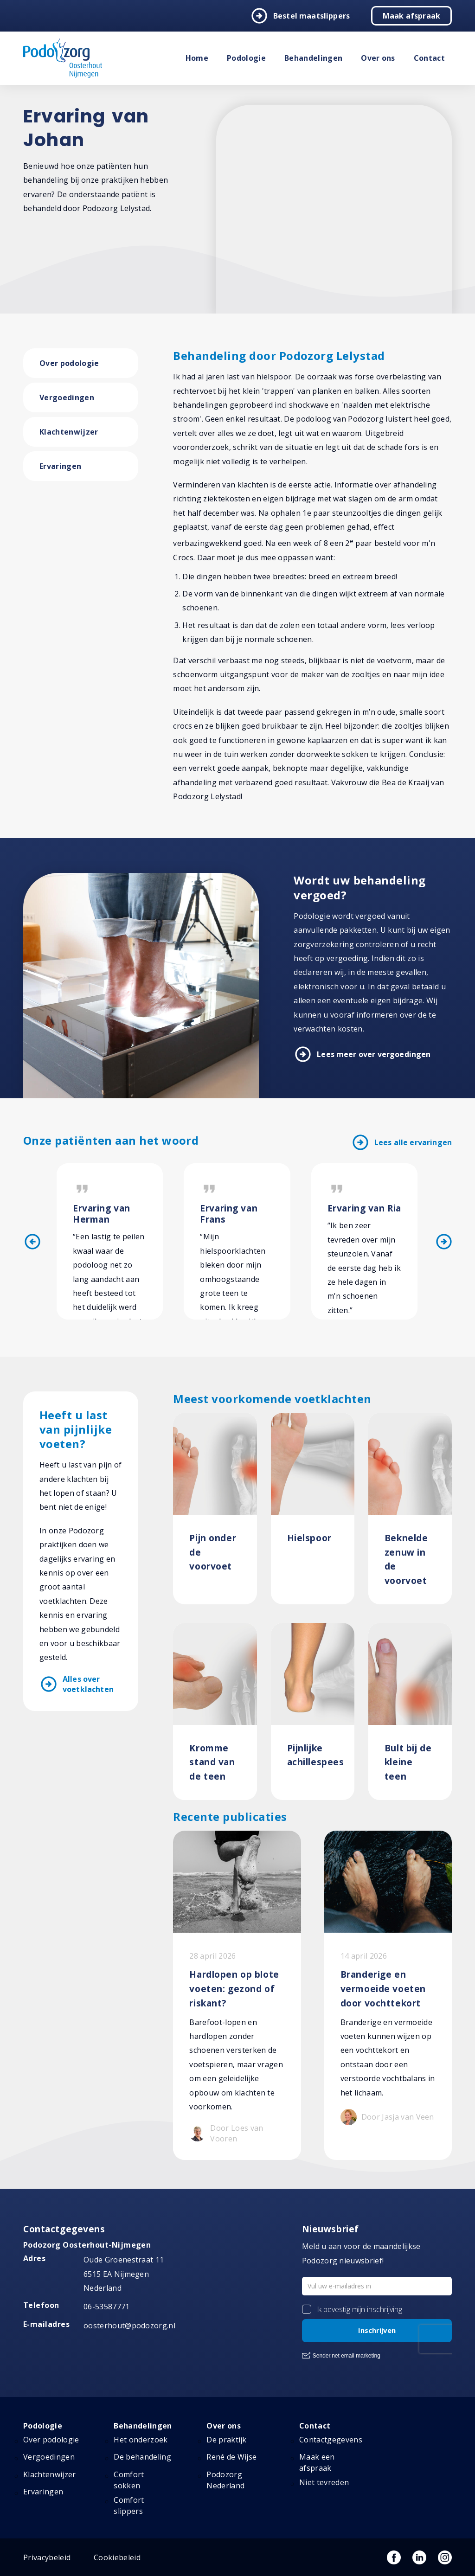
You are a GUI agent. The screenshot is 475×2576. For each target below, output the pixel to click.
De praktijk (226, 2440)
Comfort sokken (129, 2480)
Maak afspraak (411, 16)
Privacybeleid (47, 2557)
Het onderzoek (140, 2440)
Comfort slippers (129, 2505)
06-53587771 (106, 2306)
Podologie (246, 58)
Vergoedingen (66, 397)
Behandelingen (313, 58)
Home (197, 58)
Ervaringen (60, 466)
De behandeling (142, 2457)
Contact (429, 58)
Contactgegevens (330, 2440)
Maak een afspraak (317, 2462)
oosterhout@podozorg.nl (129, 2325)
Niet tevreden (324, 2482)
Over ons (378, 58)
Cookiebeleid (117, 2557)
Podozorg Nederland (225, 2480)
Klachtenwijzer (68, 432)
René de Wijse (231, 2457)
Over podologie (69, 363)
